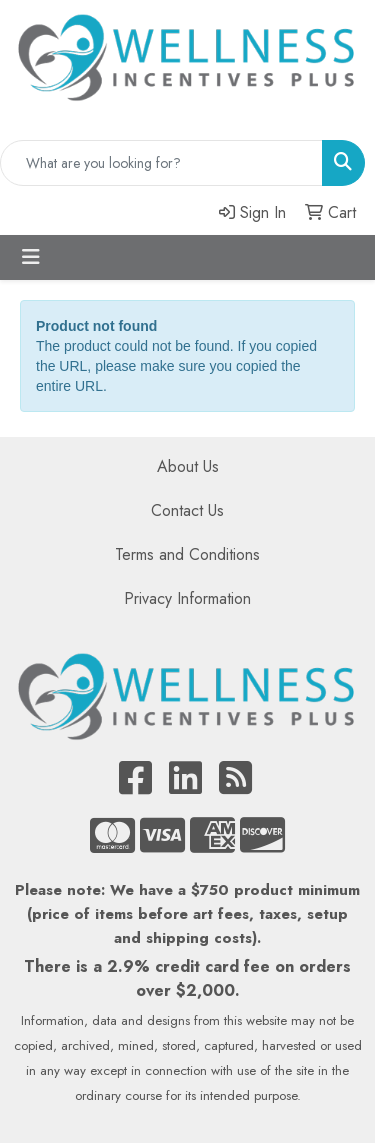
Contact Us (187, 510)
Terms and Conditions (187, 554)
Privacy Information (187, 598)
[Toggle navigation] (31, 257)
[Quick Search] (161, 163)
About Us (188, 466)
